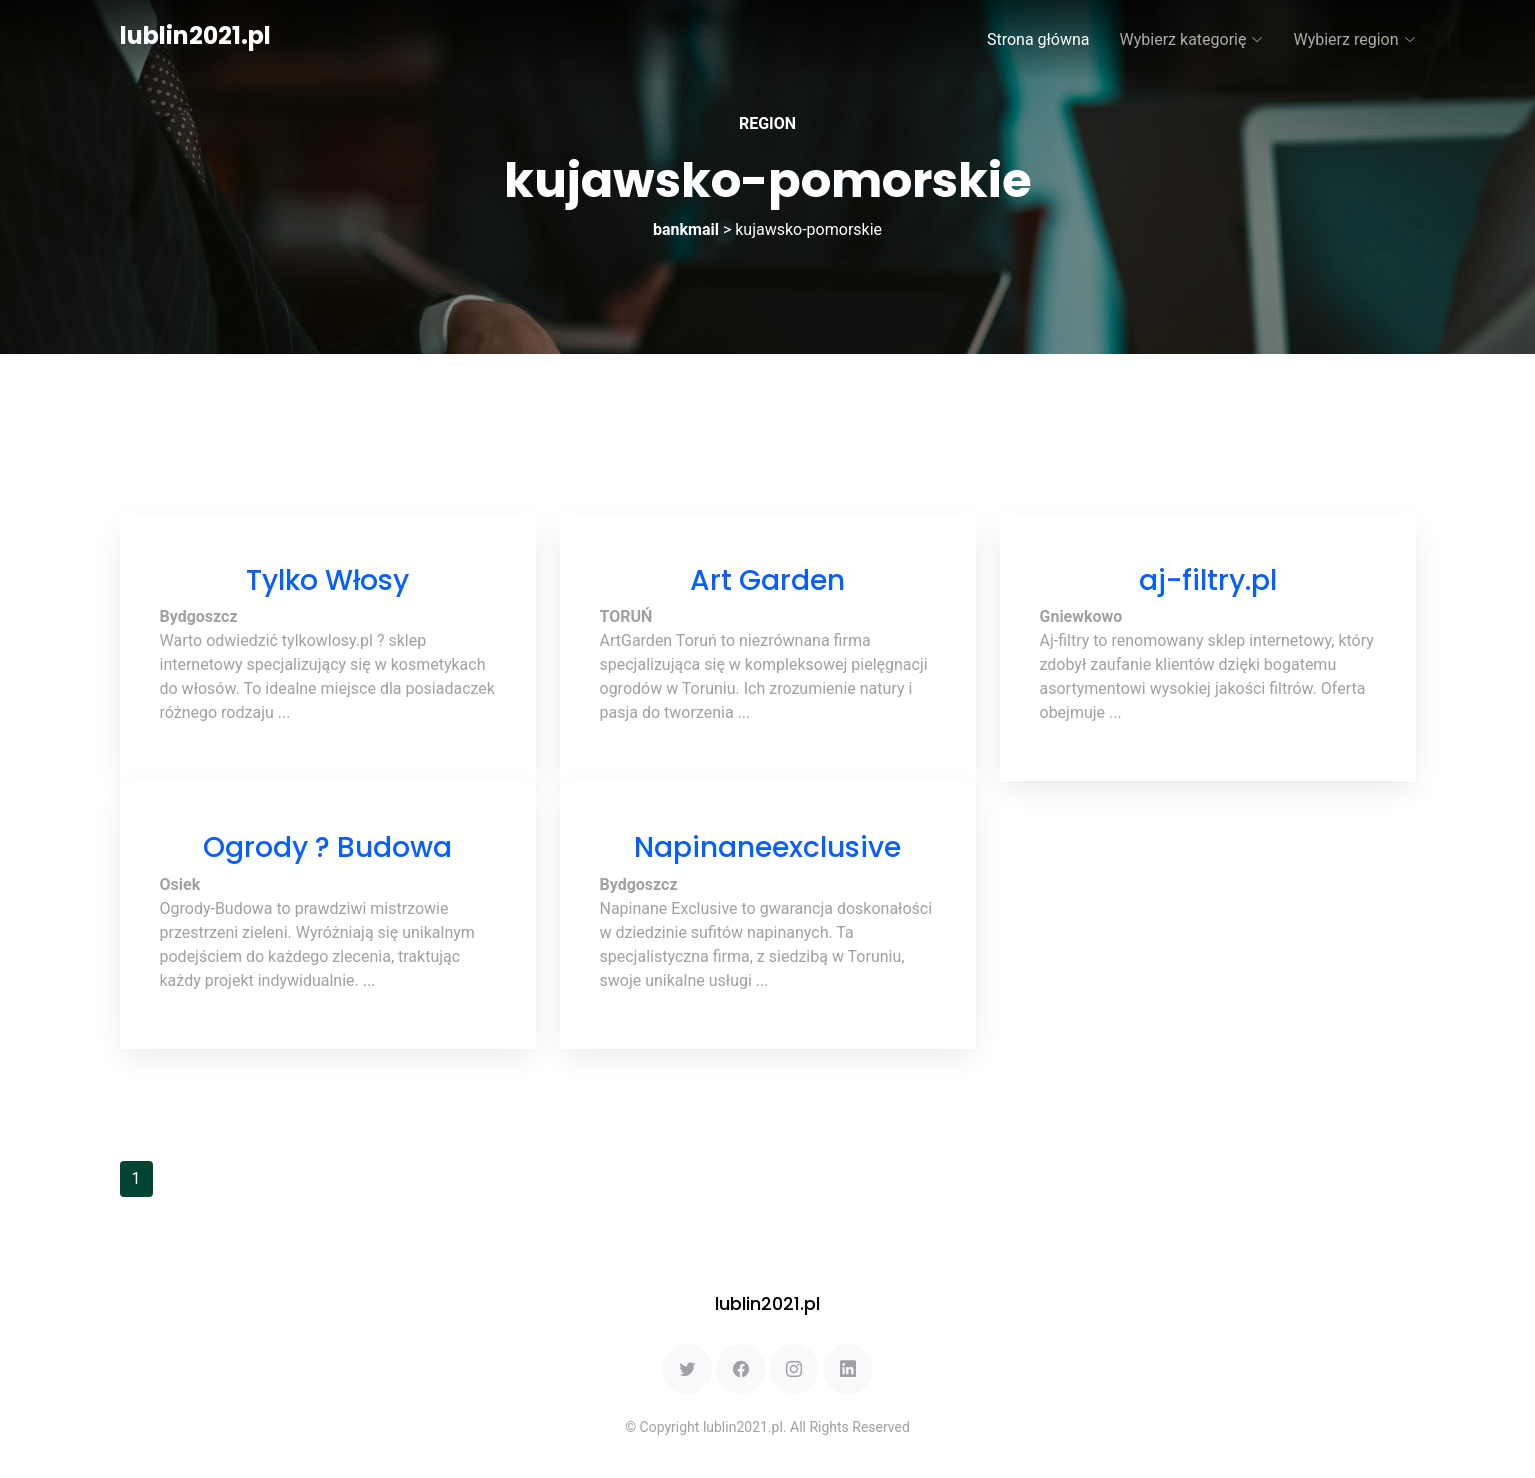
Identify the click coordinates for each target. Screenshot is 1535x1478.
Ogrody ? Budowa (327, 847)
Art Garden (767, 580)
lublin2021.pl (195, 35)
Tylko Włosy (327, 580)
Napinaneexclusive (767, 847)
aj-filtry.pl (1208, 580)
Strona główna (1038, 39)
